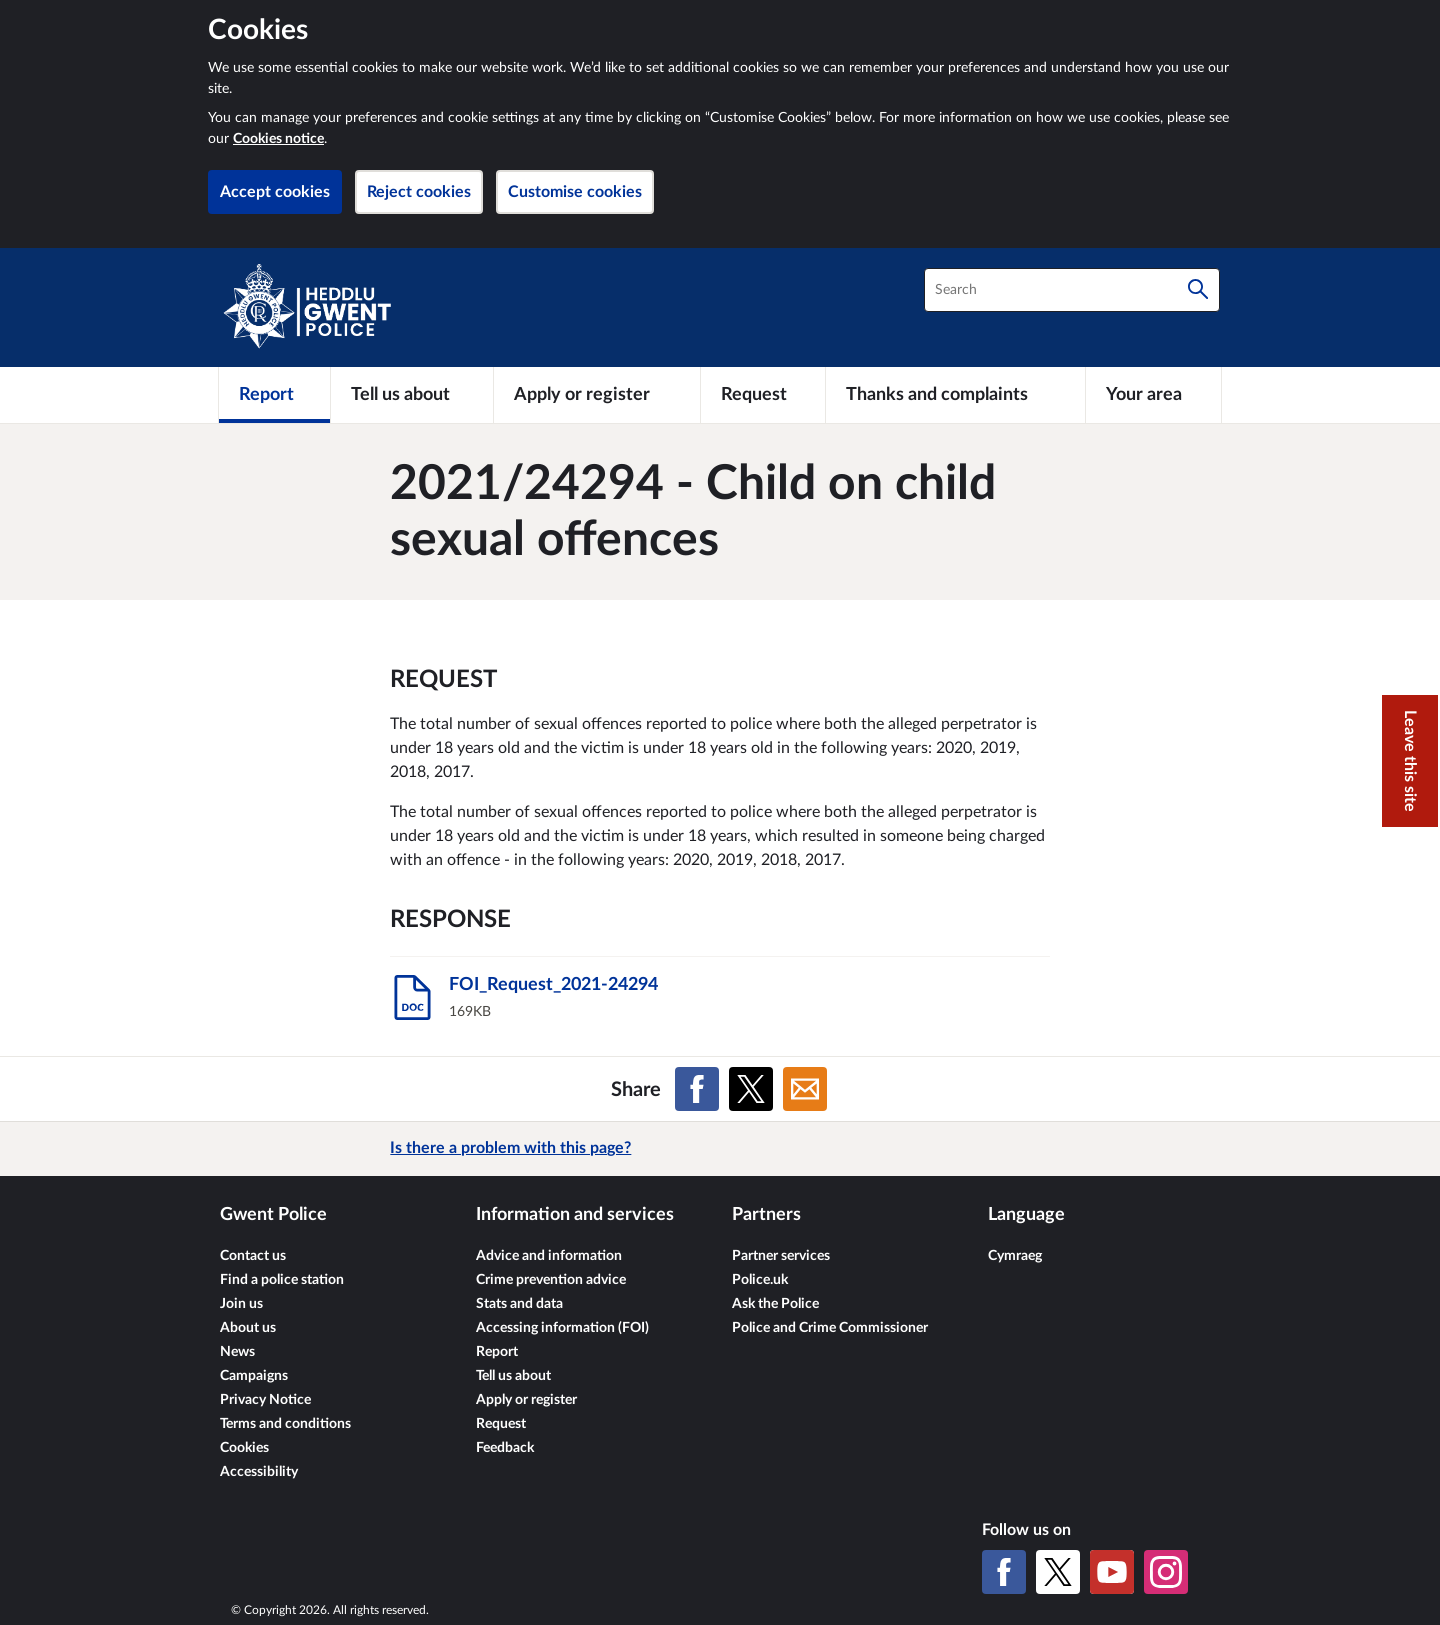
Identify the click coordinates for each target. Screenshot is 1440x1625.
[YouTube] (1112, 1572)
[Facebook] (1004, 1572)
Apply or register (526, 1400)
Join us (241, 1304)
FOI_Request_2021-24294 (553, 985)
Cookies (244, 1448)
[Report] (274, 395)
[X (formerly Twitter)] (1058, 1572)
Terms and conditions (285, 1424)
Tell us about (513, 1376)
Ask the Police (775, 1304)
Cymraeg (1015, 1256)
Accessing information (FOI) (562, 1328)
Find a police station (282, 1280)
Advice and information (549, 1256)
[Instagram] (1166, 1572)
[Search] (1198, 290)
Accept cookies (275, 192)
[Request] (763, 395)
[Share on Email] (805, 1089)
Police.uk (760, 1280)
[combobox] (1072, 290)
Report (497, 1352)
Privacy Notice (265, 1400)
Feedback (505, 1448)
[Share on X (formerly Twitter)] (751, 1089)
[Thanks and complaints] (955, 395)
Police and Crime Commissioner (830, 1328)
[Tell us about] (412, 395)
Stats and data (519, 1304)
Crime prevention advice (551, 1280)
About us (248, 1328)
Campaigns (254, 1376)
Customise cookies (575, 192)
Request (501, 1424)
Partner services (781, 1256)
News (237, 1352)
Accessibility (259, 1472)
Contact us (253, 1256)
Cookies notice (278, 139)
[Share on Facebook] (697, 1089)
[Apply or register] (596, 395)
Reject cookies (419, 192)
